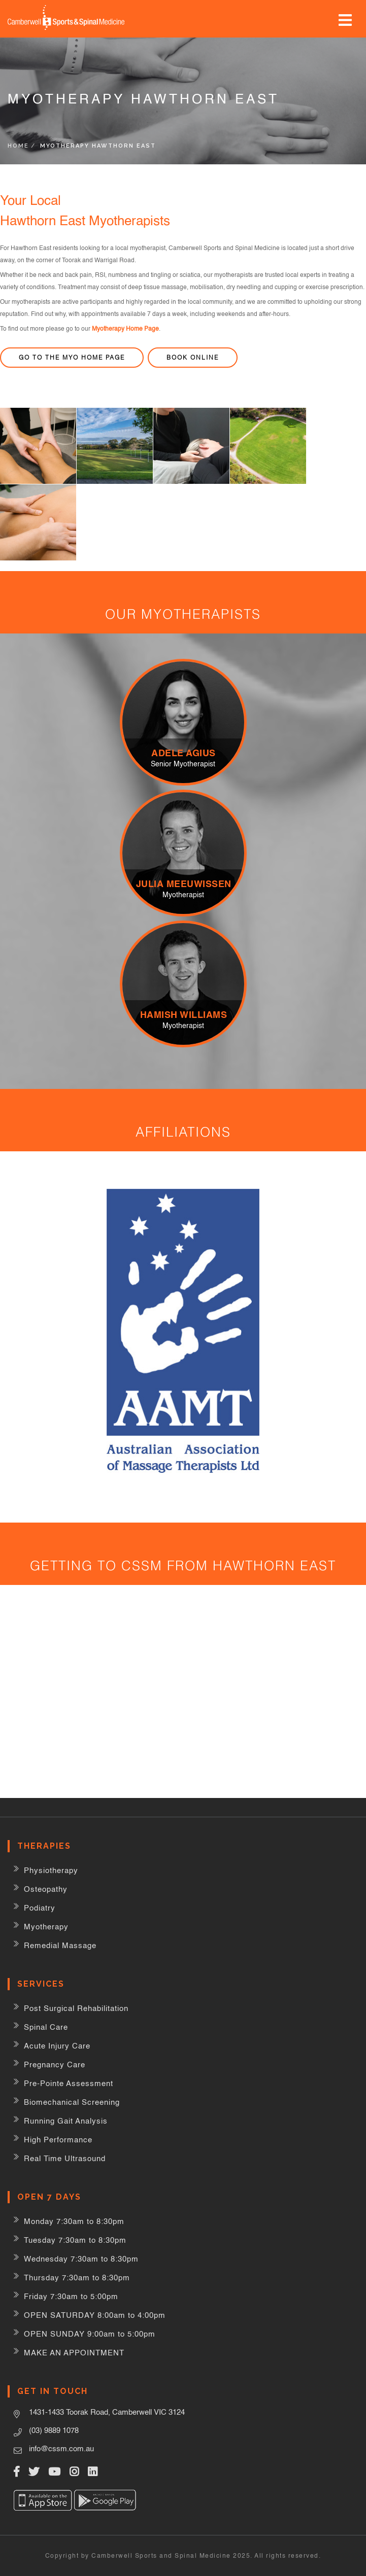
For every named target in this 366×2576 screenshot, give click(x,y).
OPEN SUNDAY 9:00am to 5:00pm (89, 2334)
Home (18, 146)
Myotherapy (46, 1926)
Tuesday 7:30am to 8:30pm (75, 2240)
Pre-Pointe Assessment (68, 2083)
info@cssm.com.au (61, 2448)
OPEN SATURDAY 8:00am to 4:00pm (94, 2315)
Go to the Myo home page (72, 357)
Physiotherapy (51, 1870)
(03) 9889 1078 (54, 2430)
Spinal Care (46, 2027)
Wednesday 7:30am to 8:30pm (81, 2258)
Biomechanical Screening (72, 2102)
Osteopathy (46, 1889)
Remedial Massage (60, 1945)
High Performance (58, 2139)
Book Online (193, 357)
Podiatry (39, 1907)
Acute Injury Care (57, 2045)
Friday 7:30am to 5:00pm (71, 2296)
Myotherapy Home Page (125, 328)
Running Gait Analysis (66, 2120)
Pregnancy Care (54, 2064)
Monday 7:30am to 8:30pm (74, 2221)
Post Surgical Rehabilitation (76, 2008)
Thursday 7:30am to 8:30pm (77, 2277)
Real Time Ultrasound (65, 2158)
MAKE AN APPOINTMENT (74, 2352)
